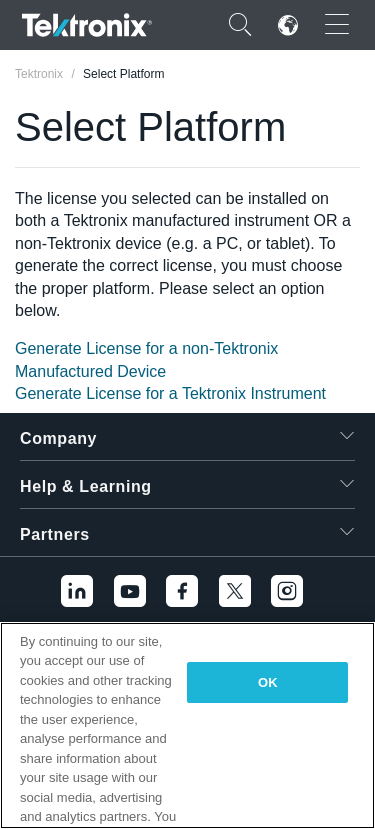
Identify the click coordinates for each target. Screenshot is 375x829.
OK (268, 682)
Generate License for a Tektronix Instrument (170, 393)
